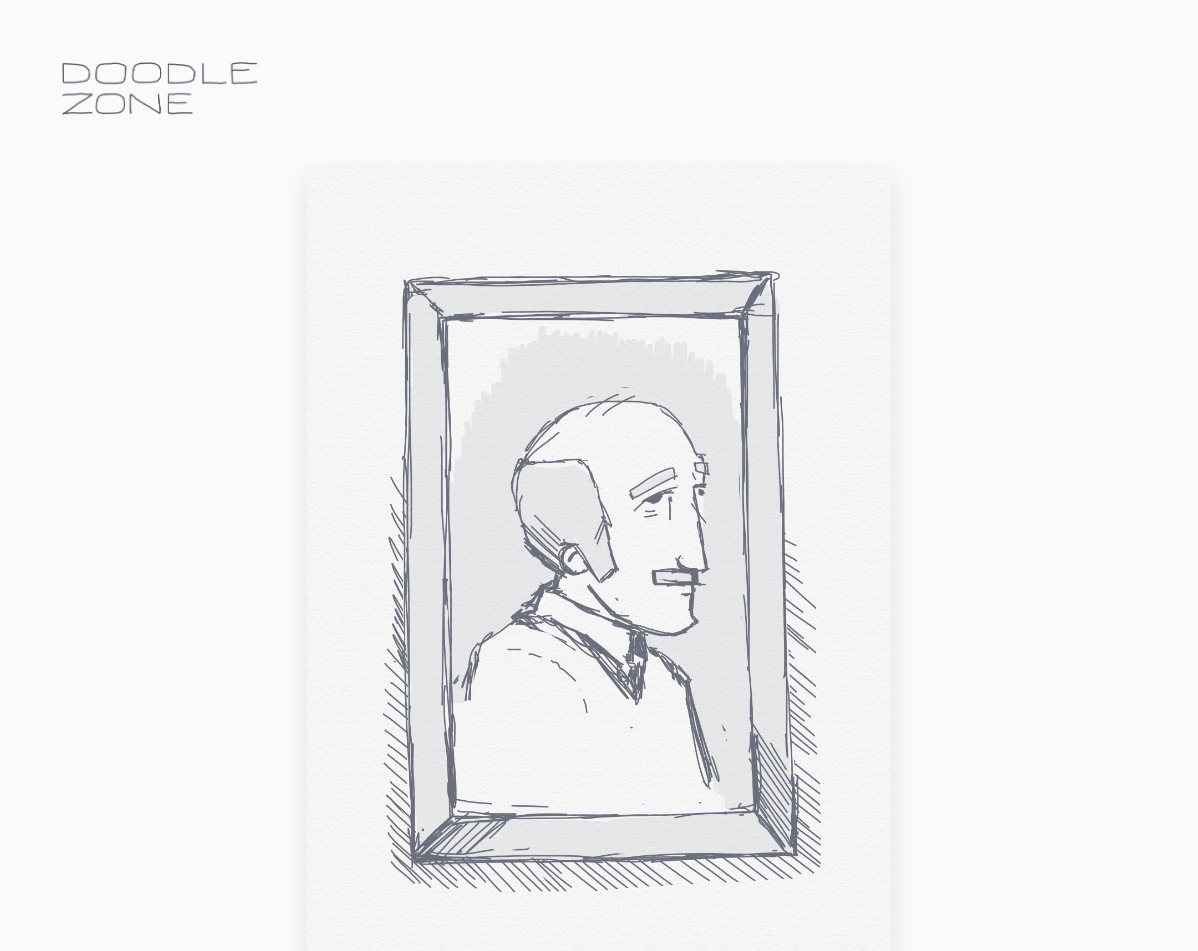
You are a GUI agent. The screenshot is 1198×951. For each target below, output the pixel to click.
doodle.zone (160, 88)
